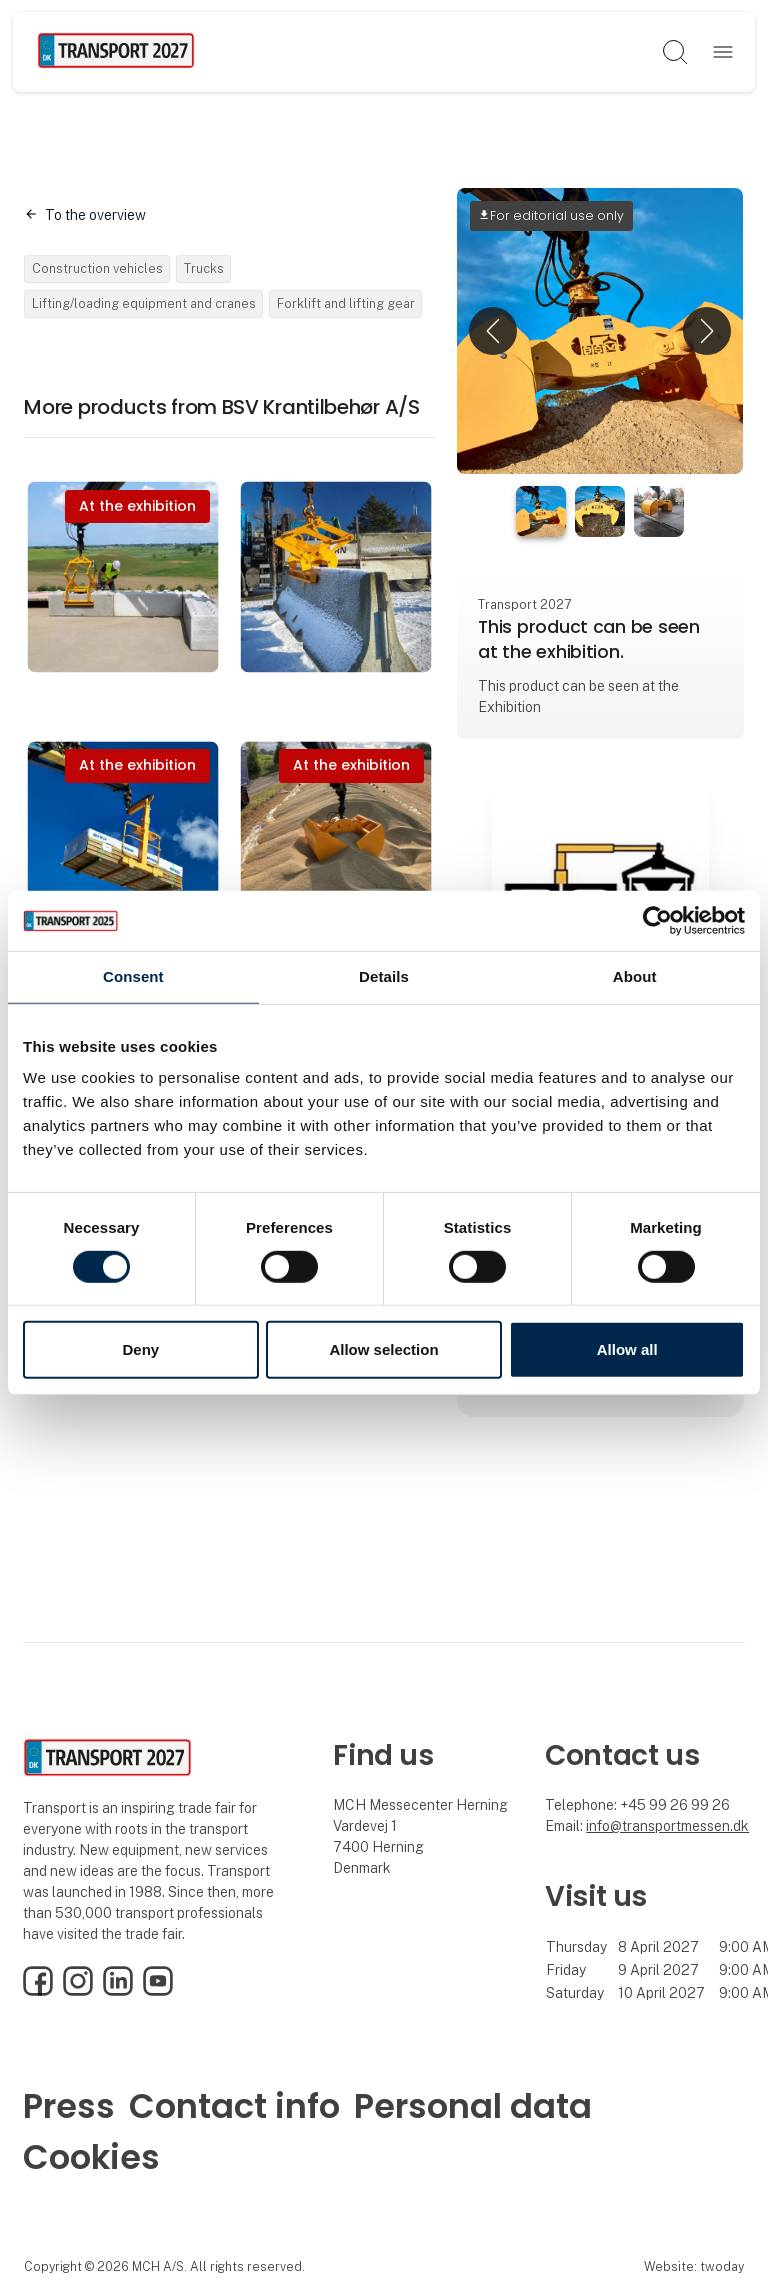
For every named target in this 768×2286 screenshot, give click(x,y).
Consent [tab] (133, 976)
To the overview (95, 215)
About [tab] (635, 976)
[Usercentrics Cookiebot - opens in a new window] (657, 921)
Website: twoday (694, 2266)
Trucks (204, 268)
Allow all (627, 1349)
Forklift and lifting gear (346, 303)
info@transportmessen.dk (667, 1826)
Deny (140, 1349)
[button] (493, 331)
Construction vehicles (97, 268)
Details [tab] (384, 976)
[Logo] (116, 52)
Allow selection (383, 1349)
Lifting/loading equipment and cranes (144, 303)
